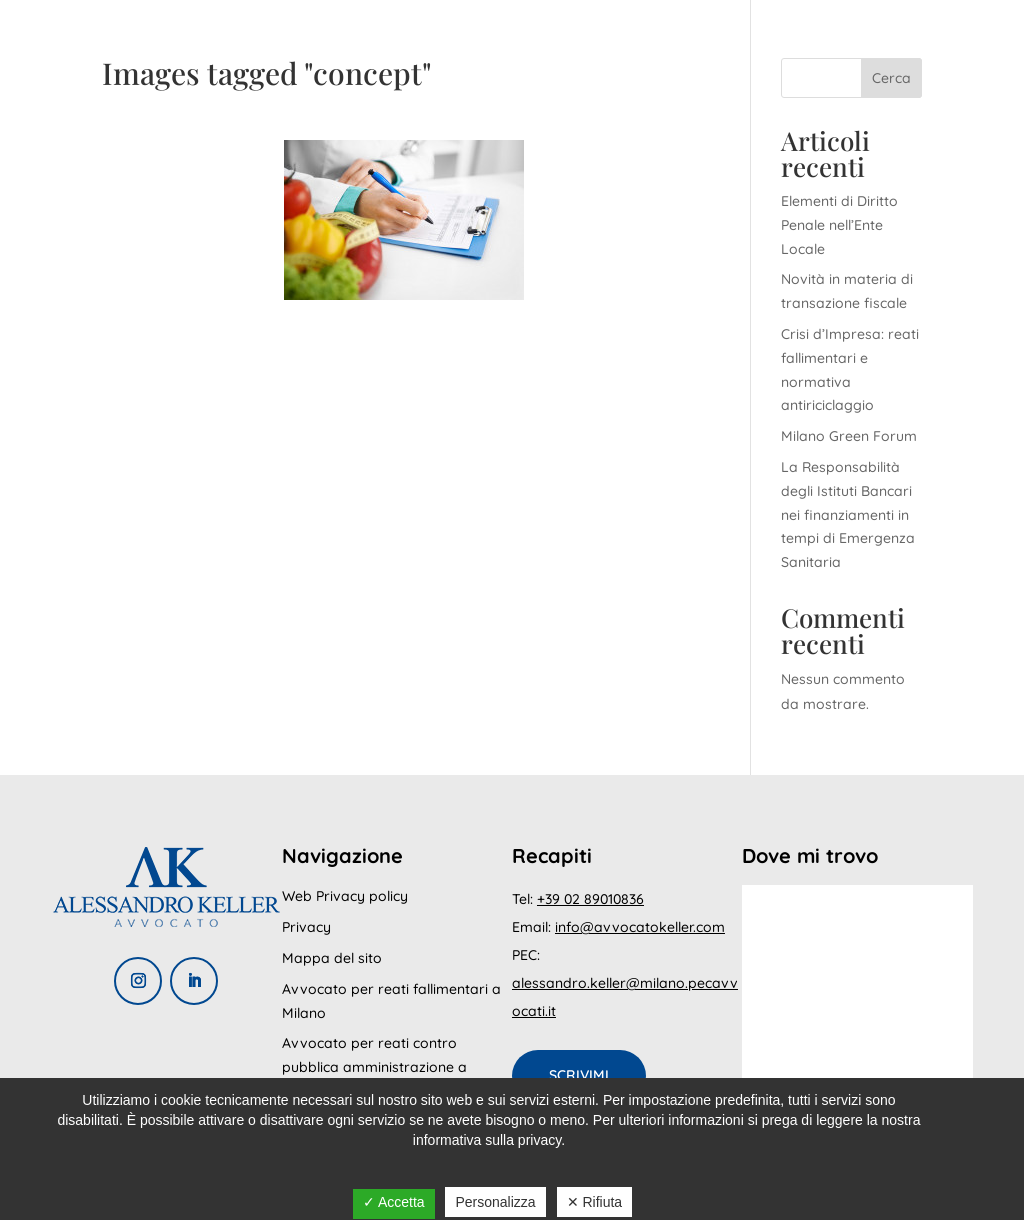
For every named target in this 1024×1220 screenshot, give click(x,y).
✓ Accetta (394, 1202)
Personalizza (495, 1202)
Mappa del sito (332, 958)
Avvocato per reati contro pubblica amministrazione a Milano (374, 1067)
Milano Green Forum (849, 436)
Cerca (891, 78)
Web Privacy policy (345, 896)
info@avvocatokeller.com (640, 927)
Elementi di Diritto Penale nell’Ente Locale (839, 225)
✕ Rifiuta (595, 1202)
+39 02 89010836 (590, 899)
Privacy (306, 927)
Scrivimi (579, 1075)
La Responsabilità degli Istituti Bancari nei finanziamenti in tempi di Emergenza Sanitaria (848, 514)
